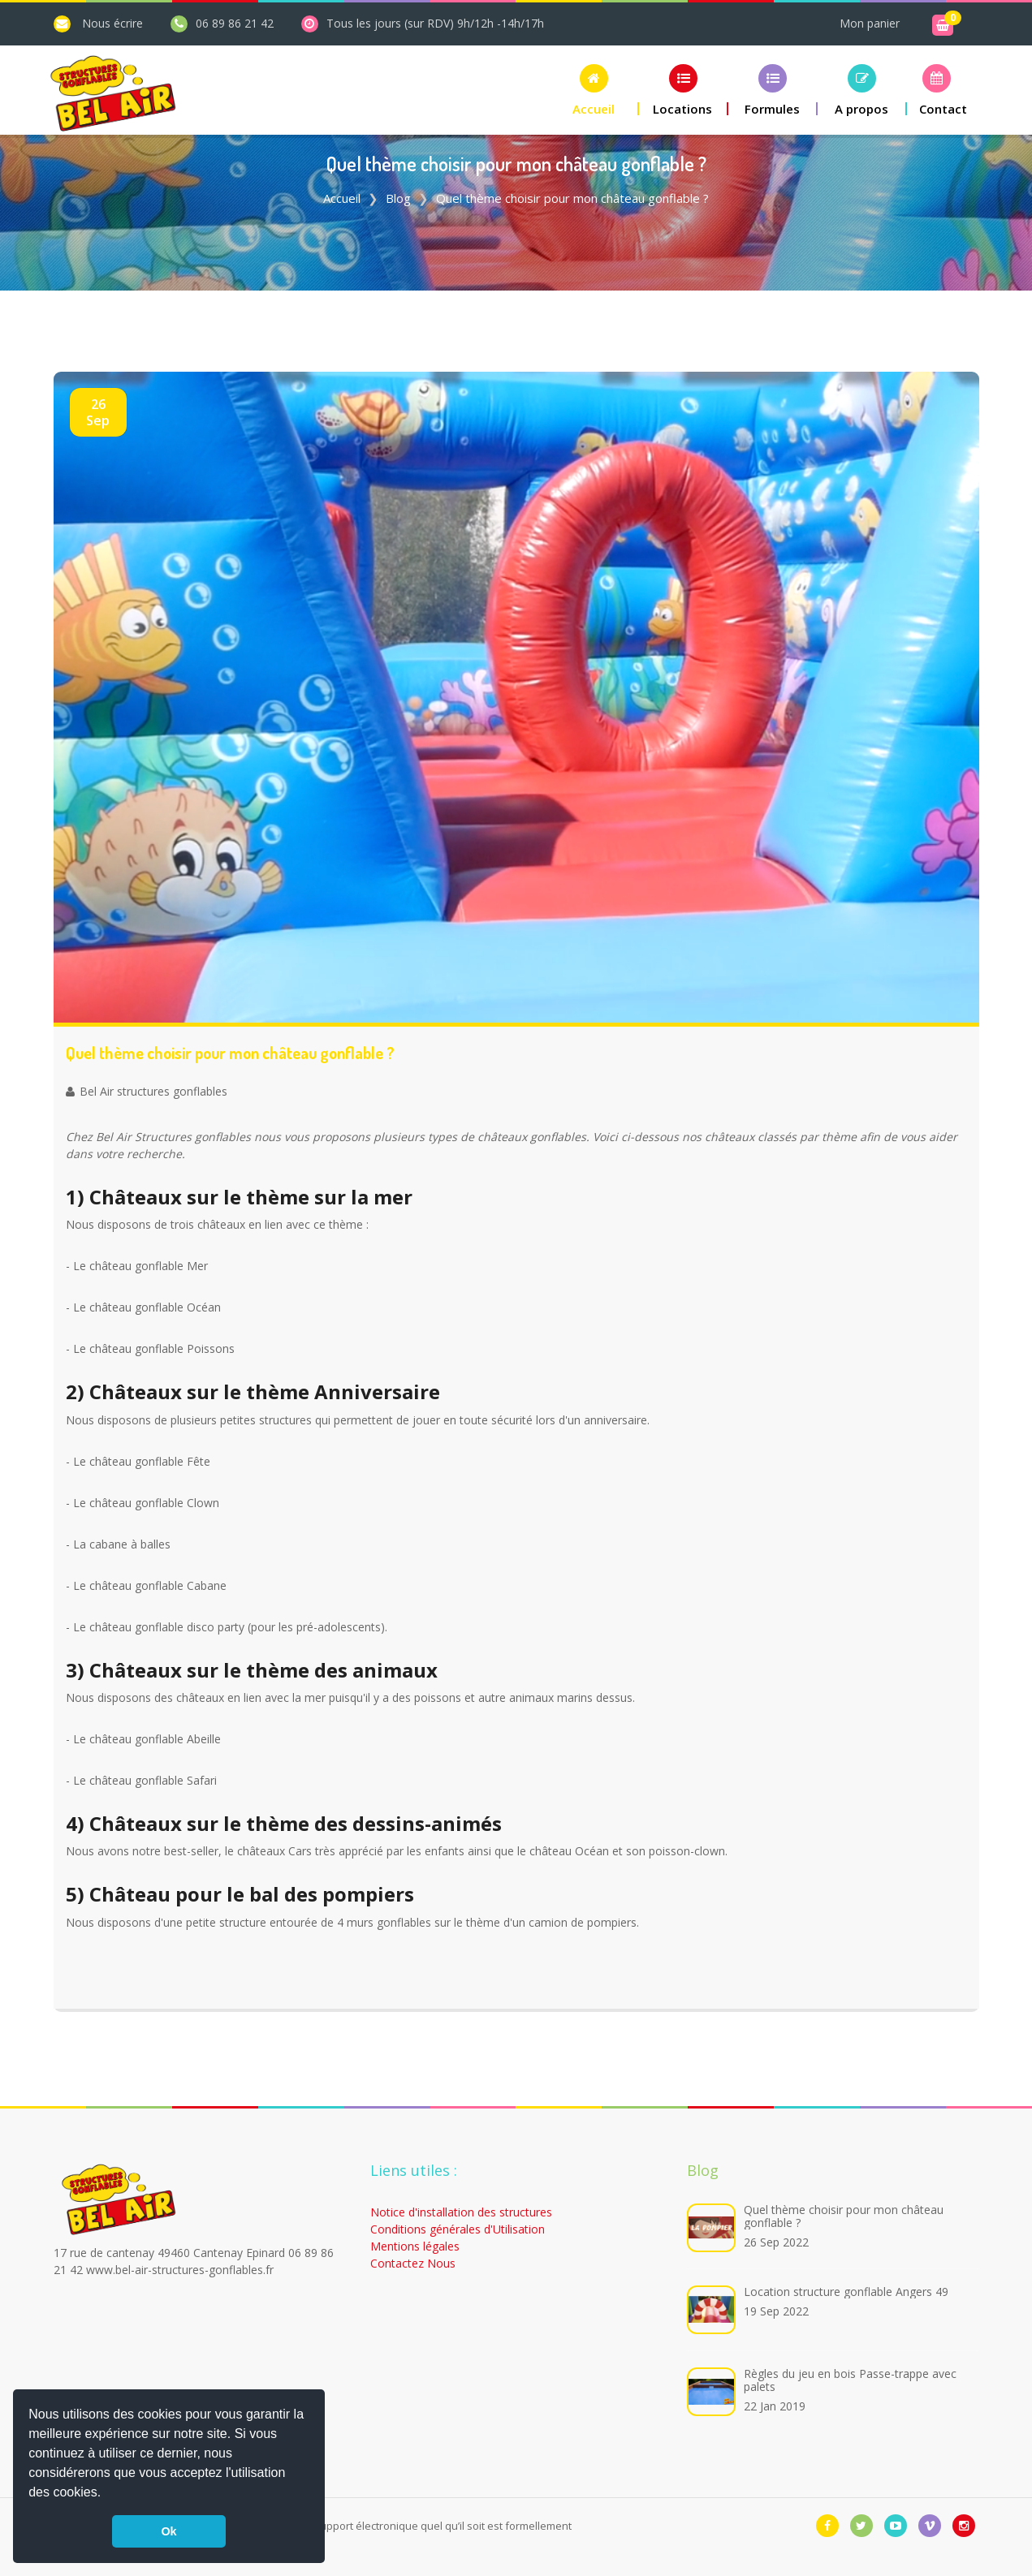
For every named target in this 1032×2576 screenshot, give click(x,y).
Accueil (342, 198)
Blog (398, 198)
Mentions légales (415, 2246)
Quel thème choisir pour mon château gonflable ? (843, 2216)
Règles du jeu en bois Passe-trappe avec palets (850, 2380)
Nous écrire (112, 23)
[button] (107, 2494)
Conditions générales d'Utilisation (457, 2229)
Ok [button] (168, 2531)
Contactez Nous (413, 2263)
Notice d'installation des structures (461, 2212)
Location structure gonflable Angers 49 (846, 2291)
